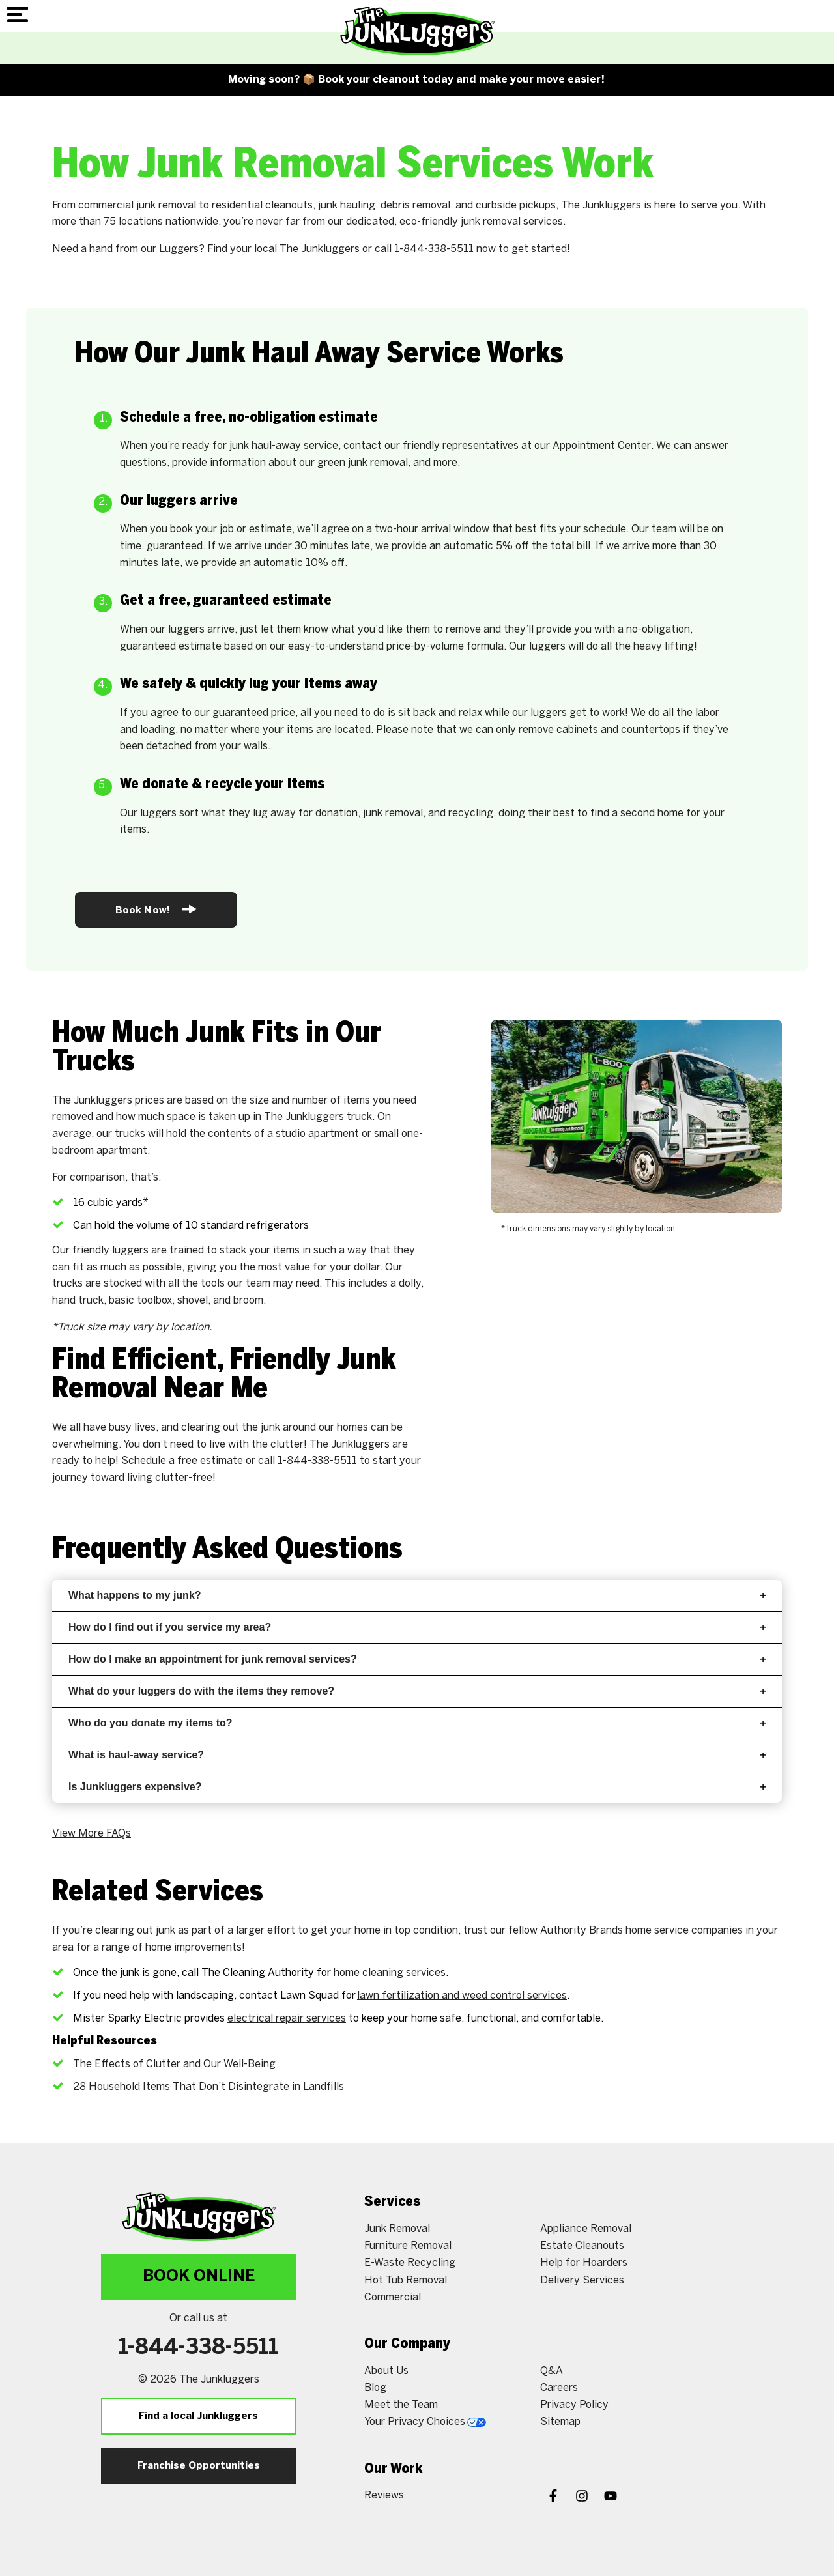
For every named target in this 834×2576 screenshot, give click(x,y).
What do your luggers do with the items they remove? (417, 1690)
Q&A (551, 2371)
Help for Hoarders (583, 2263)
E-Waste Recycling (409, 2263)
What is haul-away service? (417, 1754)
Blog (375, 2388)
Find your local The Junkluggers (283, 249)
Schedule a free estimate (182, 1461)
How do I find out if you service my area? (417, 1627)
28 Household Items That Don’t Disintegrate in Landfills (208, 2087)
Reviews (384, 2495)
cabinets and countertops (618, 730)
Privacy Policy (574, 2405)
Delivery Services (582, 2280)
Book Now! (156, 909)
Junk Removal (397, 2229)
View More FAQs (91, 1834)
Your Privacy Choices (425, 2422)
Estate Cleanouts (582, 2246)
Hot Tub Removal (405, 2280)
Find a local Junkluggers (198, 2416)
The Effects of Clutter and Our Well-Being (174, 2064)
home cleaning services (390, 1973)
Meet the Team (401, 2405)
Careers (559, 2388)
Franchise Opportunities (198, 2465)
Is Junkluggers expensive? (417, 1786)
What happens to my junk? (417, 1595)
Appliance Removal (585, 2229)
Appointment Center (602, 446)
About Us (386, 2371)
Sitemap (560, 2422)
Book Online (199, 2276)
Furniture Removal (408, 2246)
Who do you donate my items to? (417, 1722)
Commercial (392, 2297)
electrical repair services (286, 2019)
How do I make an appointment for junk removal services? (417, 1659)
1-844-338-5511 (434, 249)
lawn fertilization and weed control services (462, 1996)
